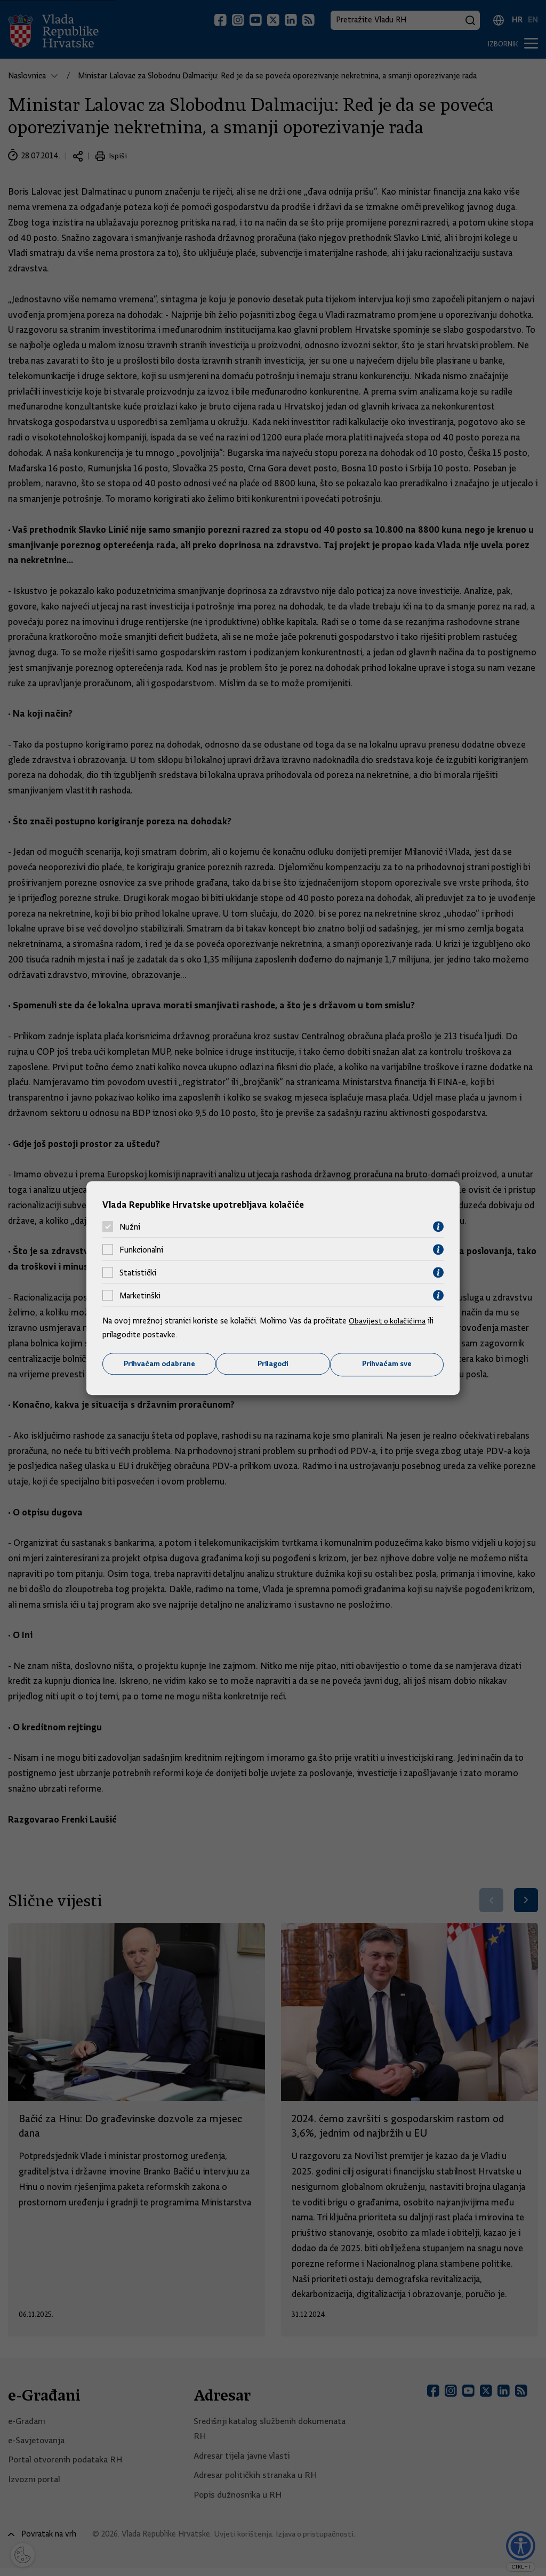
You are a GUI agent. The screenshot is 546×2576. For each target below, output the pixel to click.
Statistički (137, 1272)
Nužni (129, 1226)
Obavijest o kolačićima (389, 1321)
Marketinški (139, 1295)
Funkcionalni (141, 1249)
